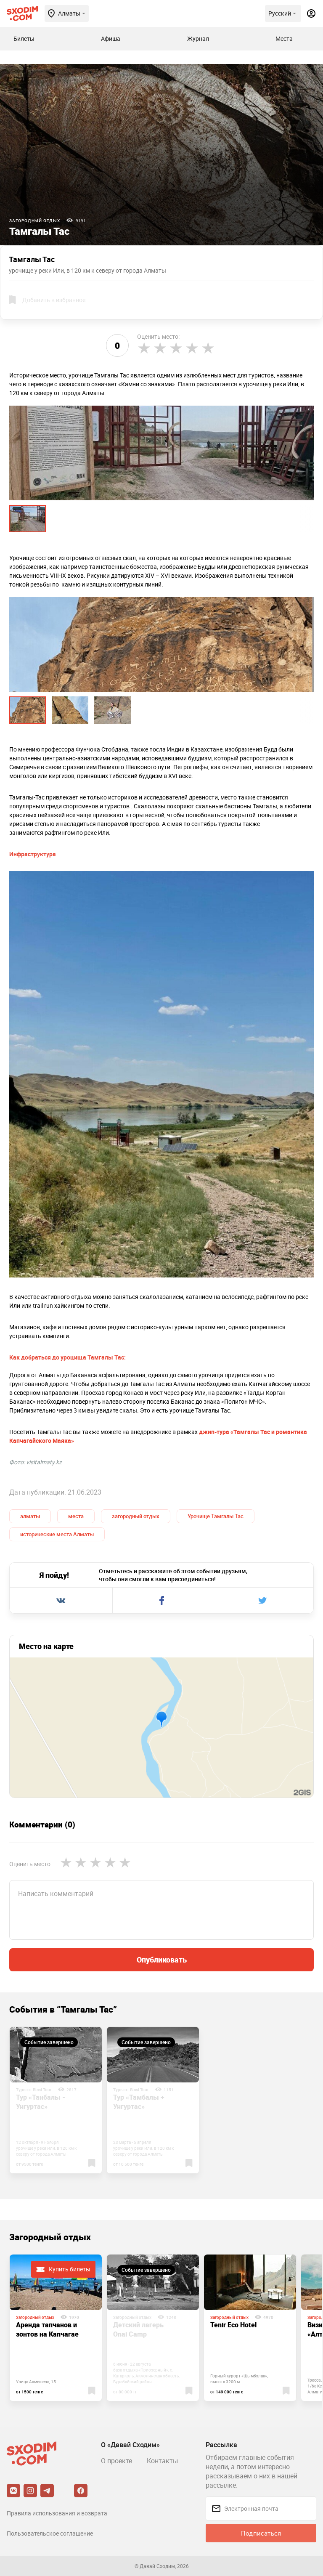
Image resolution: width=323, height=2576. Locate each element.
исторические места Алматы (57, 1534)
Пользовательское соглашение (50, 2533)
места (76, 1516)
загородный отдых (135, 1516)
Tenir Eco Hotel (233, 2324)
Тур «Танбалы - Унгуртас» (40, 2102)
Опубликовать (162, 1960)
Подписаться (261, 2533)
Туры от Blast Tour (34, 2090)
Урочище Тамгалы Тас (216, 1516)
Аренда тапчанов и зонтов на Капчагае (47, 2329)
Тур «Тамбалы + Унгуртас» (138, 2102)
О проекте (116, 2460)
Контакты (162, 2460)
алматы (30, 1516)
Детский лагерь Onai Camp (138, 2329)
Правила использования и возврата (57, 2513)
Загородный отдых (34, 220)
